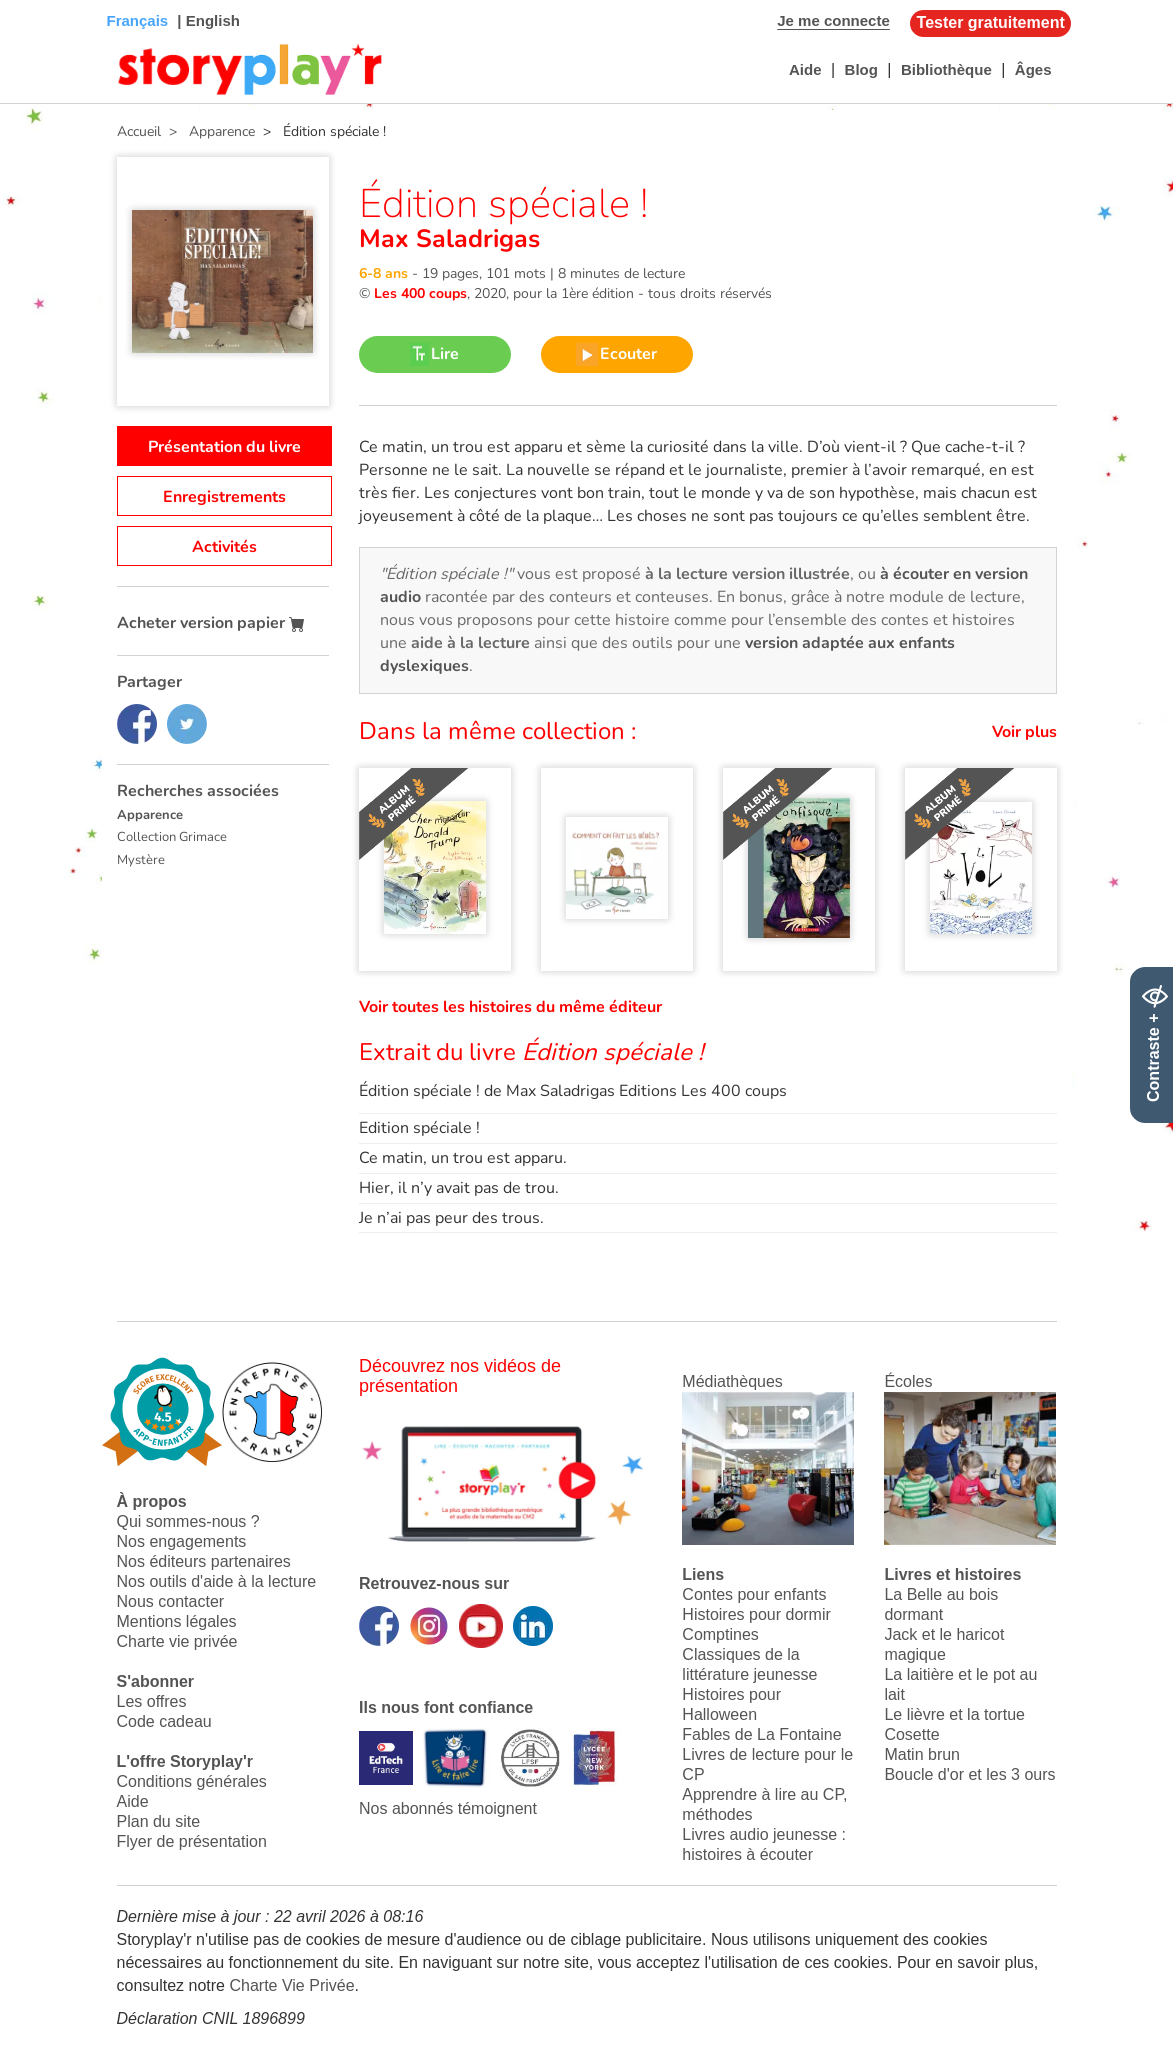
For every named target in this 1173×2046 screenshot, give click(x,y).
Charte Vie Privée (291, 1985)
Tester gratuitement (991, 22)
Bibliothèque (946, 69)
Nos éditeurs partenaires (204, 1561)
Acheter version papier (211, 623)
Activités (224, 547)
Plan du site (159, 1821)
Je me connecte (833, 20)
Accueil (139, 131)
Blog (861, 69)
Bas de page (40, 0)
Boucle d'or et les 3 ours (969, 1774)
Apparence (150, 815)
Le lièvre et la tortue (954, 1714)
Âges (1033, 69)
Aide (805, 69)
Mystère (141, 860)
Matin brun (922, 1754)
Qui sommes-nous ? (188, 1521)
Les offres (152, 1701)
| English (206, 20)
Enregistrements (224, 497)
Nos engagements (182, 1541)
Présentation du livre (224, 447)
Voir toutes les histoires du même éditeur (510, 1007)
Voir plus (1024, 732)
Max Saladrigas (449, 239)
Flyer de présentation (192, 1841)
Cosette (911, 1734)
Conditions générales (192, 1781)
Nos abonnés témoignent (448, 1808)
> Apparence (208, 131)
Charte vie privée (177, 1641)
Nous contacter (171, 1601)
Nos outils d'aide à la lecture (217, 1581)
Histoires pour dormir (756, 1614)
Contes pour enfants (754, 1594)
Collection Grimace (172, 837)
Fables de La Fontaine (761, 1734)
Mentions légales (177, 1621)
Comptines (720, 1634)
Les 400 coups (420, 293)
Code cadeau (164, 1721)
